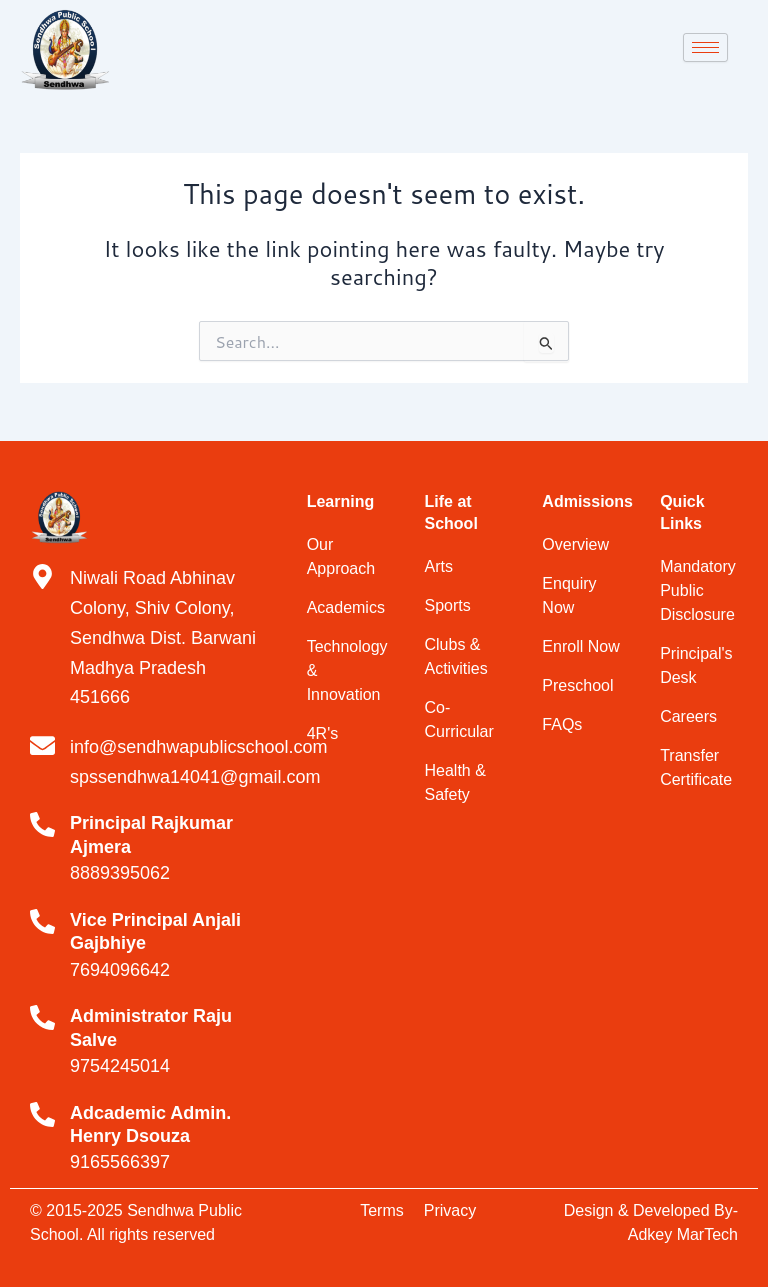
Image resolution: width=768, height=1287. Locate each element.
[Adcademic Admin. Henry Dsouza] (42, 1114)
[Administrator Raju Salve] (42, 1017)
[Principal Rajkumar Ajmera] (42, 824)
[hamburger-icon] (705, 47)
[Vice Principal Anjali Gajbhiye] (42, 921)
